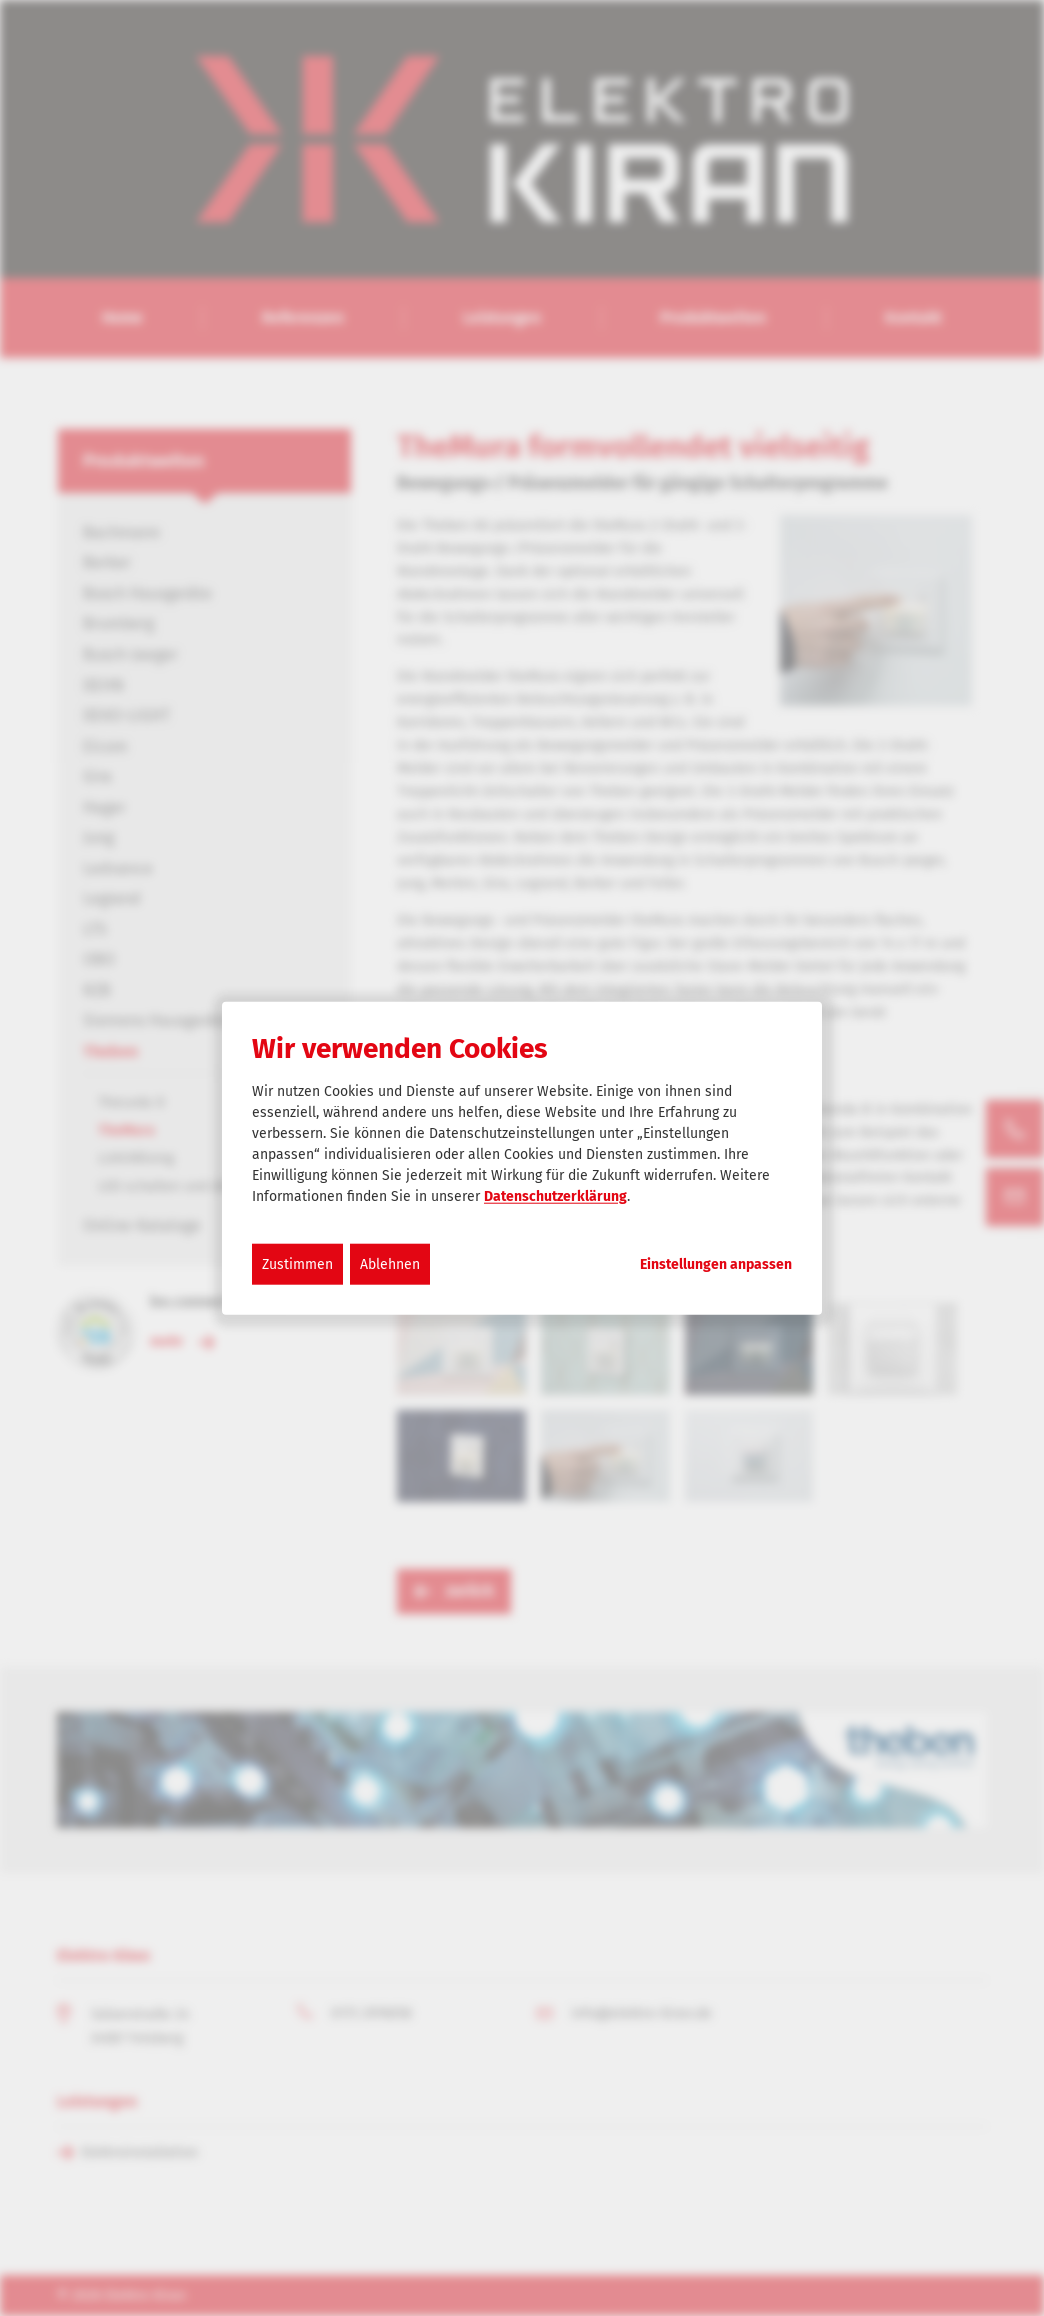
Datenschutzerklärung (555, 1195)
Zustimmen (297, 1263)
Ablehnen (390, 1263)
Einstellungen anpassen (716, 1264)
